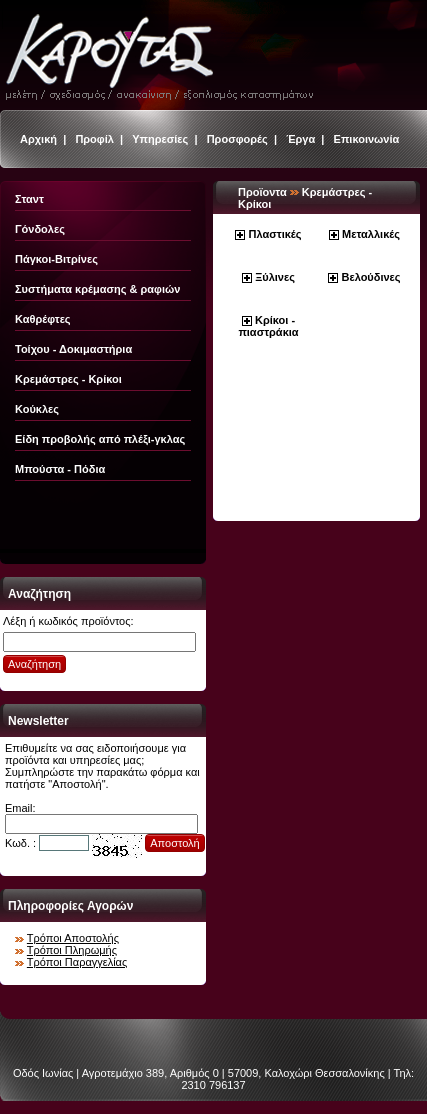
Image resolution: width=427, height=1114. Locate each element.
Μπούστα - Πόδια (60, 469)
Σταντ (29, 199)
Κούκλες (37, 409)
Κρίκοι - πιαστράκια (268, 326)
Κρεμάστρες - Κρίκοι (68, 379)
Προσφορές (237, 139)
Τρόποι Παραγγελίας (77, 962)
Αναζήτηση (34, 664)
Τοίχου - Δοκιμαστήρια (73, 349)
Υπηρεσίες (160, 139)
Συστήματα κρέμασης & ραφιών (97, 289)
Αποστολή (174, 843)
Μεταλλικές (371, 234)
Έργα (300, 139)
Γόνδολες (40, 229)
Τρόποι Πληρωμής (72, 950)
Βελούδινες (371, 277)
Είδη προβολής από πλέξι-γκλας (100, 439)
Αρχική (38, 139)
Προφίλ (94, 139)
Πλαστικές (275, 234)
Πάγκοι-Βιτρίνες (56, 259)
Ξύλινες (275, 277)
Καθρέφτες (43, 319)
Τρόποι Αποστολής (73, 938)
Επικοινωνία (367, 139)
